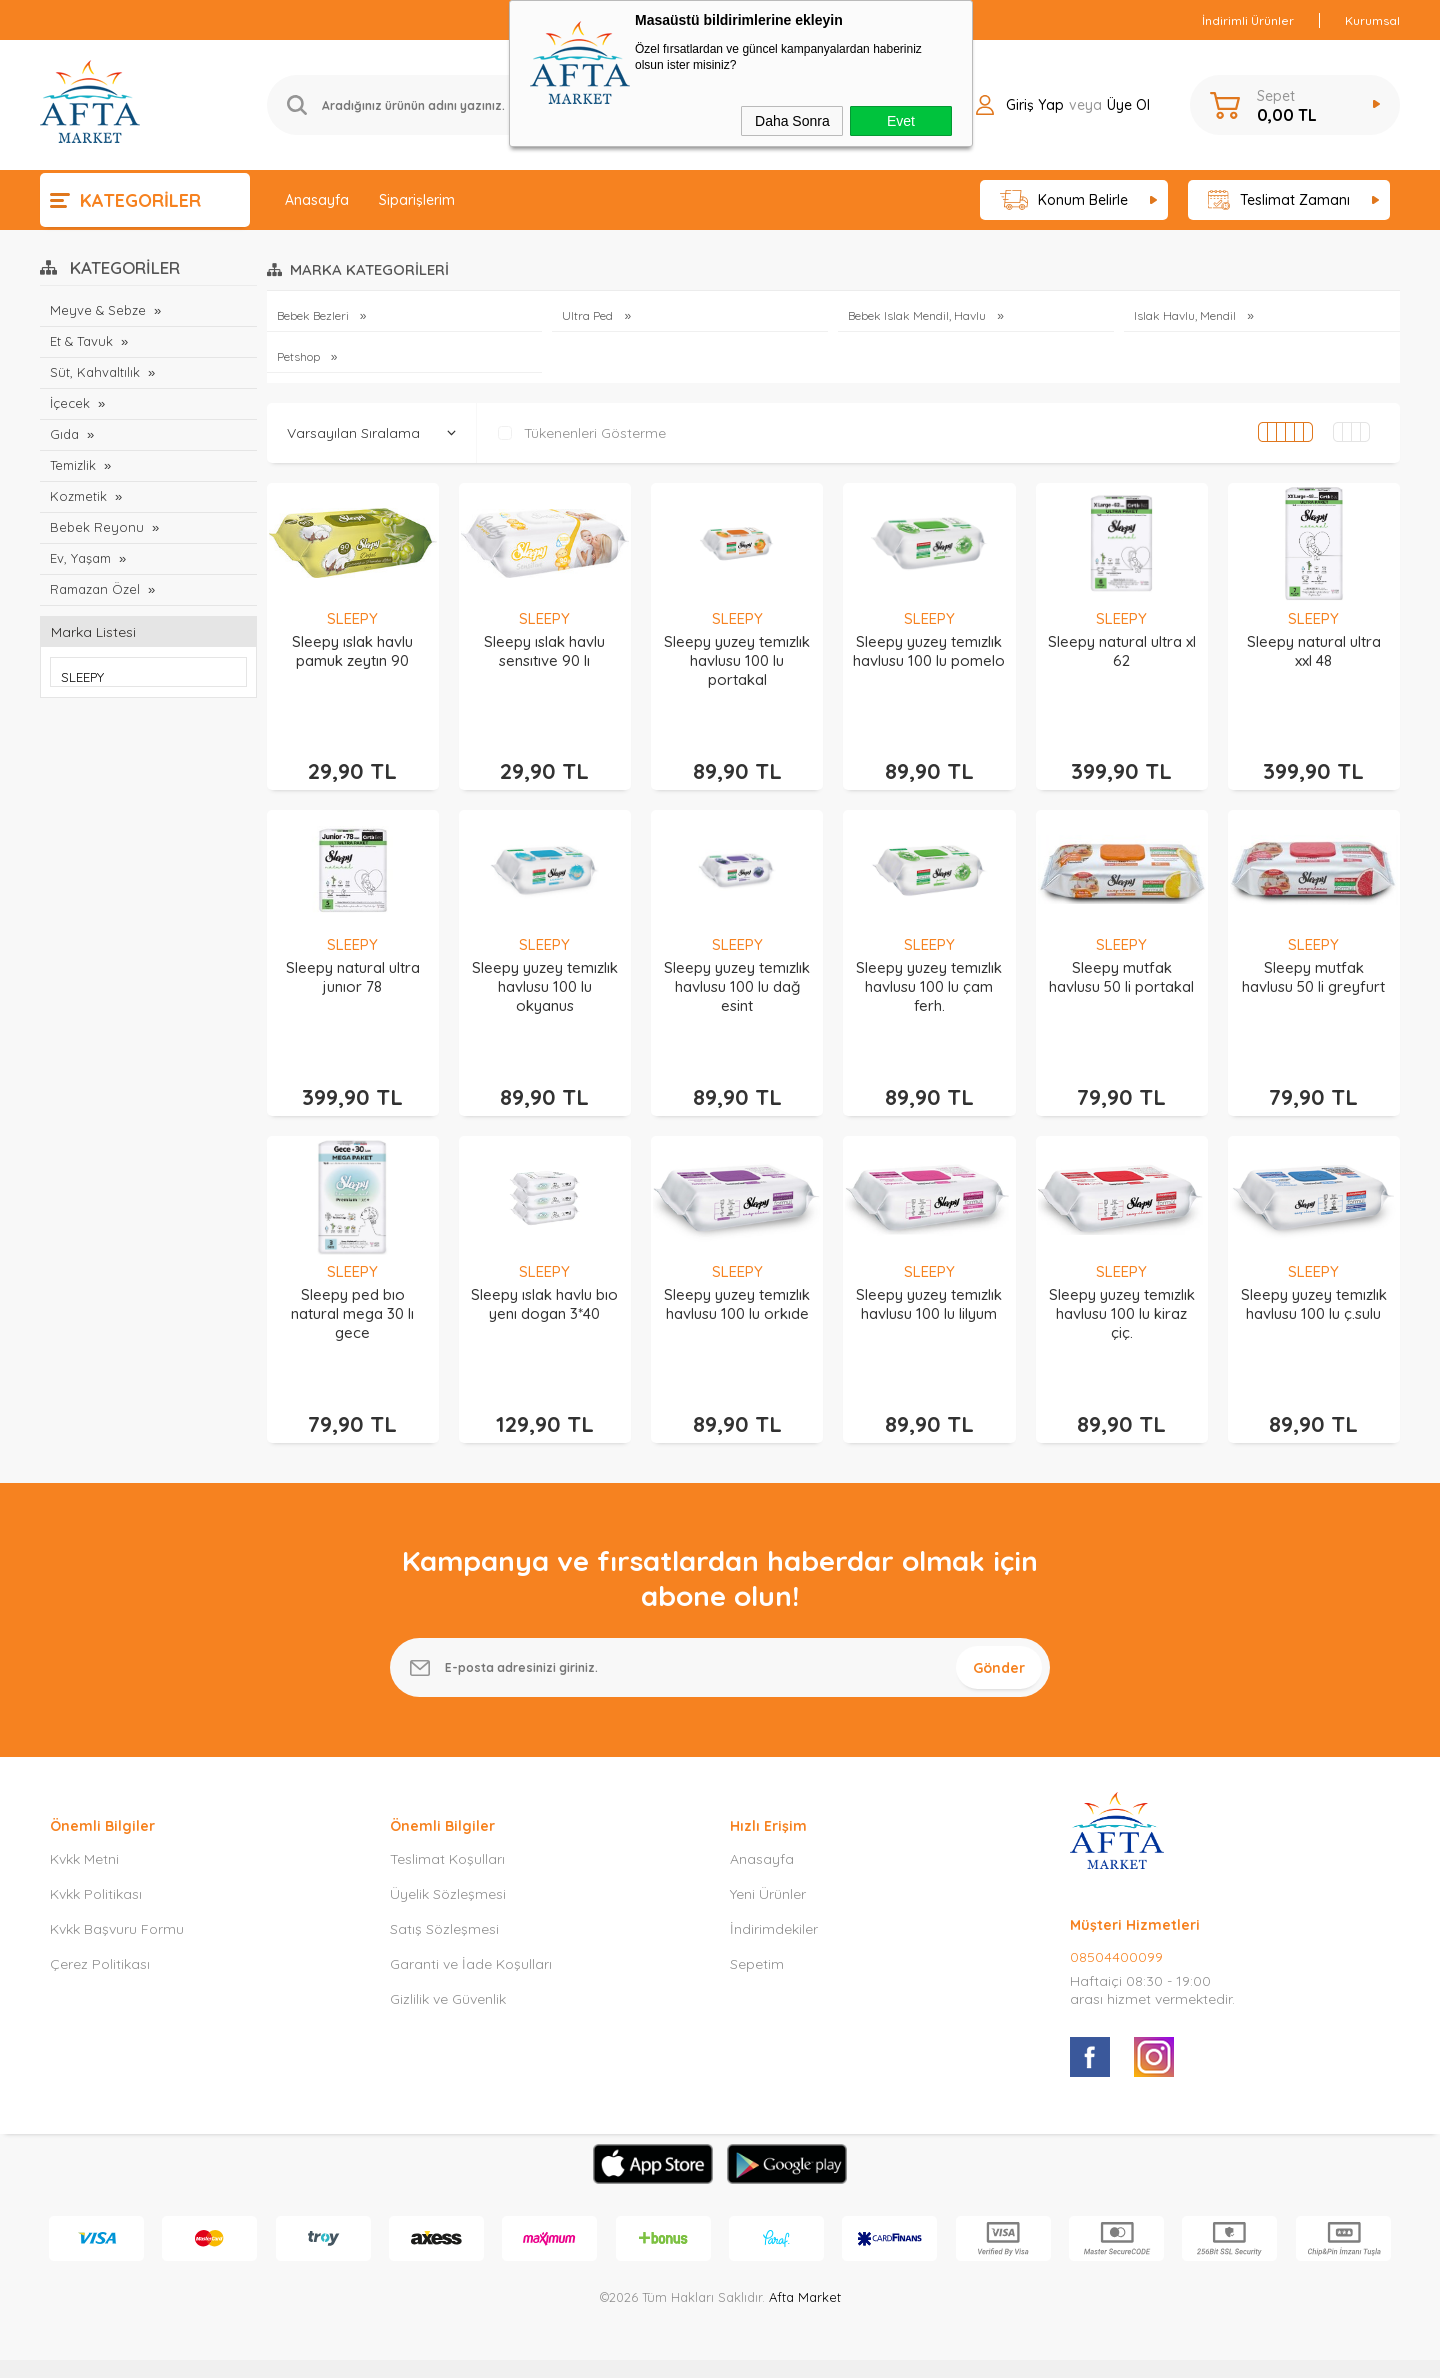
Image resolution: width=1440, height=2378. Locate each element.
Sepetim (757, 1932)
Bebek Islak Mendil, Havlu (918, 315)
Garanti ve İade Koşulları (471, 1932)
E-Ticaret (663, 2352)
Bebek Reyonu (97, 527)
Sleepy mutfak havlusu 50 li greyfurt (1313, 966)
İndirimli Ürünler (1248, 20)
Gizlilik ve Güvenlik (448, 1967)
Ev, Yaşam (81, 558)
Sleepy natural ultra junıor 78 (353, 966)
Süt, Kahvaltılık (95, 372)
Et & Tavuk (81, 341)
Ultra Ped (589, 315)
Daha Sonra (792, 121)
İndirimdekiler (774, 1897)
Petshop (300, 356)
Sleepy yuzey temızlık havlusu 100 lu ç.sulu (1314, 1282)
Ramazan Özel (95, 589)
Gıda (64, 434)
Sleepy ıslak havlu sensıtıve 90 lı (544, 651)
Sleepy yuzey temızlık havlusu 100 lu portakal (737, 660)
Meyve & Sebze (98, 310)
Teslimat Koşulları (447, 1827)
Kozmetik (79, 496)
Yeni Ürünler (768, 1862)
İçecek (70, 403)
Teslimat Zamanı (1279, 200)
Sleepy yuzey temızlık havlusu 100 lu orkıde (737, 1282)
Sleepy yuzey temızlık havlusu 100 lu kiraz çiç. (1122, 1291)
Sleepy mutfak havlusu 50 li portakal (1121, 966)
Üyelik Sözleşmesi (448, 1862)
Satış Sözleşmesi (444, 1897)
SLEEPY (352, 618)
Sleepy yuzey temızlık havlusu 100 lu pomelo (929, 651)
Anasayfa (317, 200)
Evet (901, 121)
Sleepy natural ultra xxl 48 (1314, 651)
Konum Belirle (1064, 200)
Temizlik (73, 465)
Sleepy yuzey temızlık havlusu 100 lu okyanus (545, 975)
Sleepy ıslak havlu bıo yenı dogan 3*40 (544, 1282)
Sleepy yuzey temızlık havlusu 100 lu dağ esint (737, 975)
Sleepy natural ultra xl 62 (1122, 651)
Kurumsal (1372, 20)
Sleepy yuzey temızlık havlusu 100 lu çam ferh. (929, 975)
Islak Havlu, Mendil (1186, 315)
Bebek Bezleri (314, 315)
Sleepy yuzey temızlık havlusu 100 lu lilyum (929, 1282)
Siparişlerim (417, 200)
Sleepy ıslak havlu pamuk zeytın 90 (352, 651)
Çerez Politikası (100, 1932)
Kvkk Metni (84, 1827)
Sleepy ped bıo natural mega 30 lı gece (352, 1291)
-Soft (617, 2352)
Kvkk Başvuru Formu (117, 1897)
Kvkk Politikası (96, 1862)
